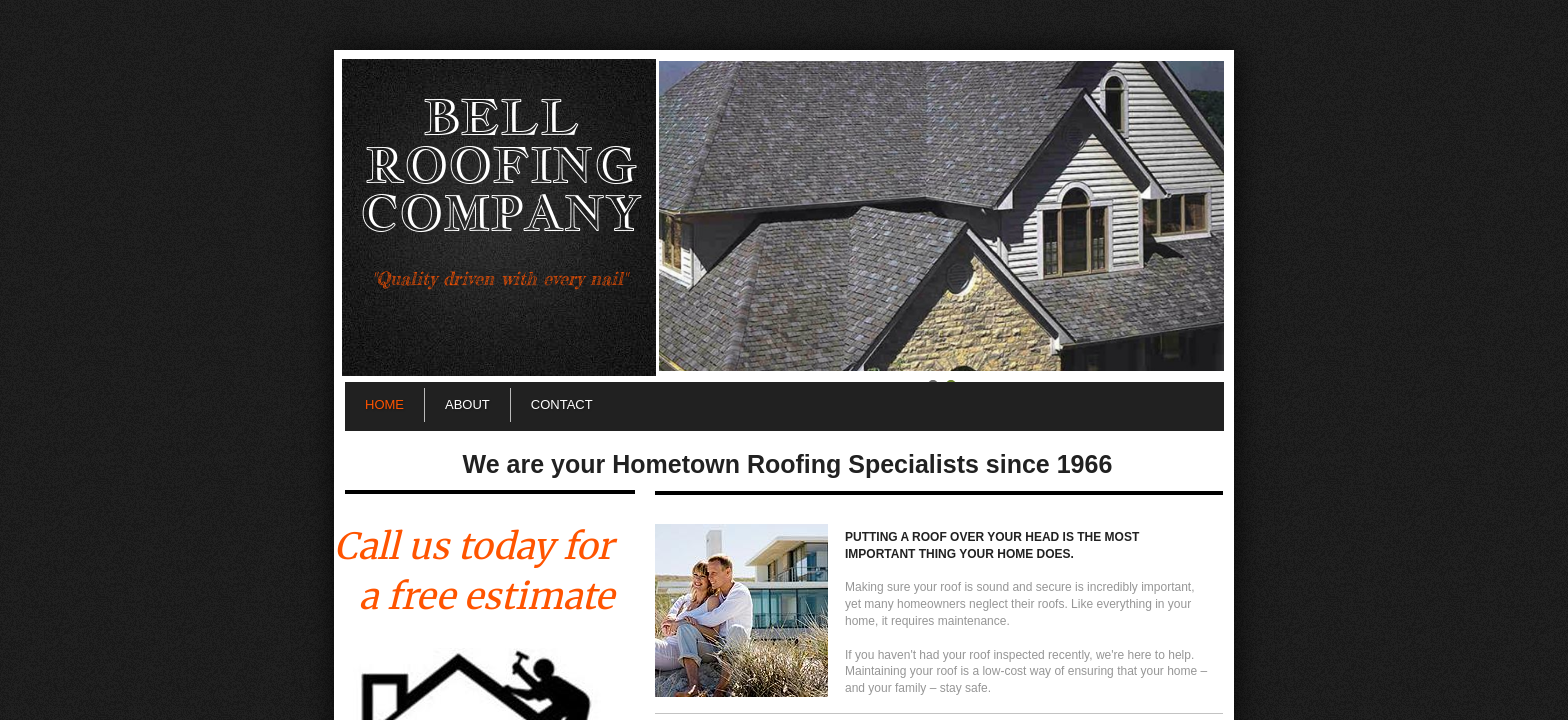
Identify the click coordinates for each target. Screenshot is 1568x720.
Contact (562, 404)
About (467, 404)
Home (384, 404)
